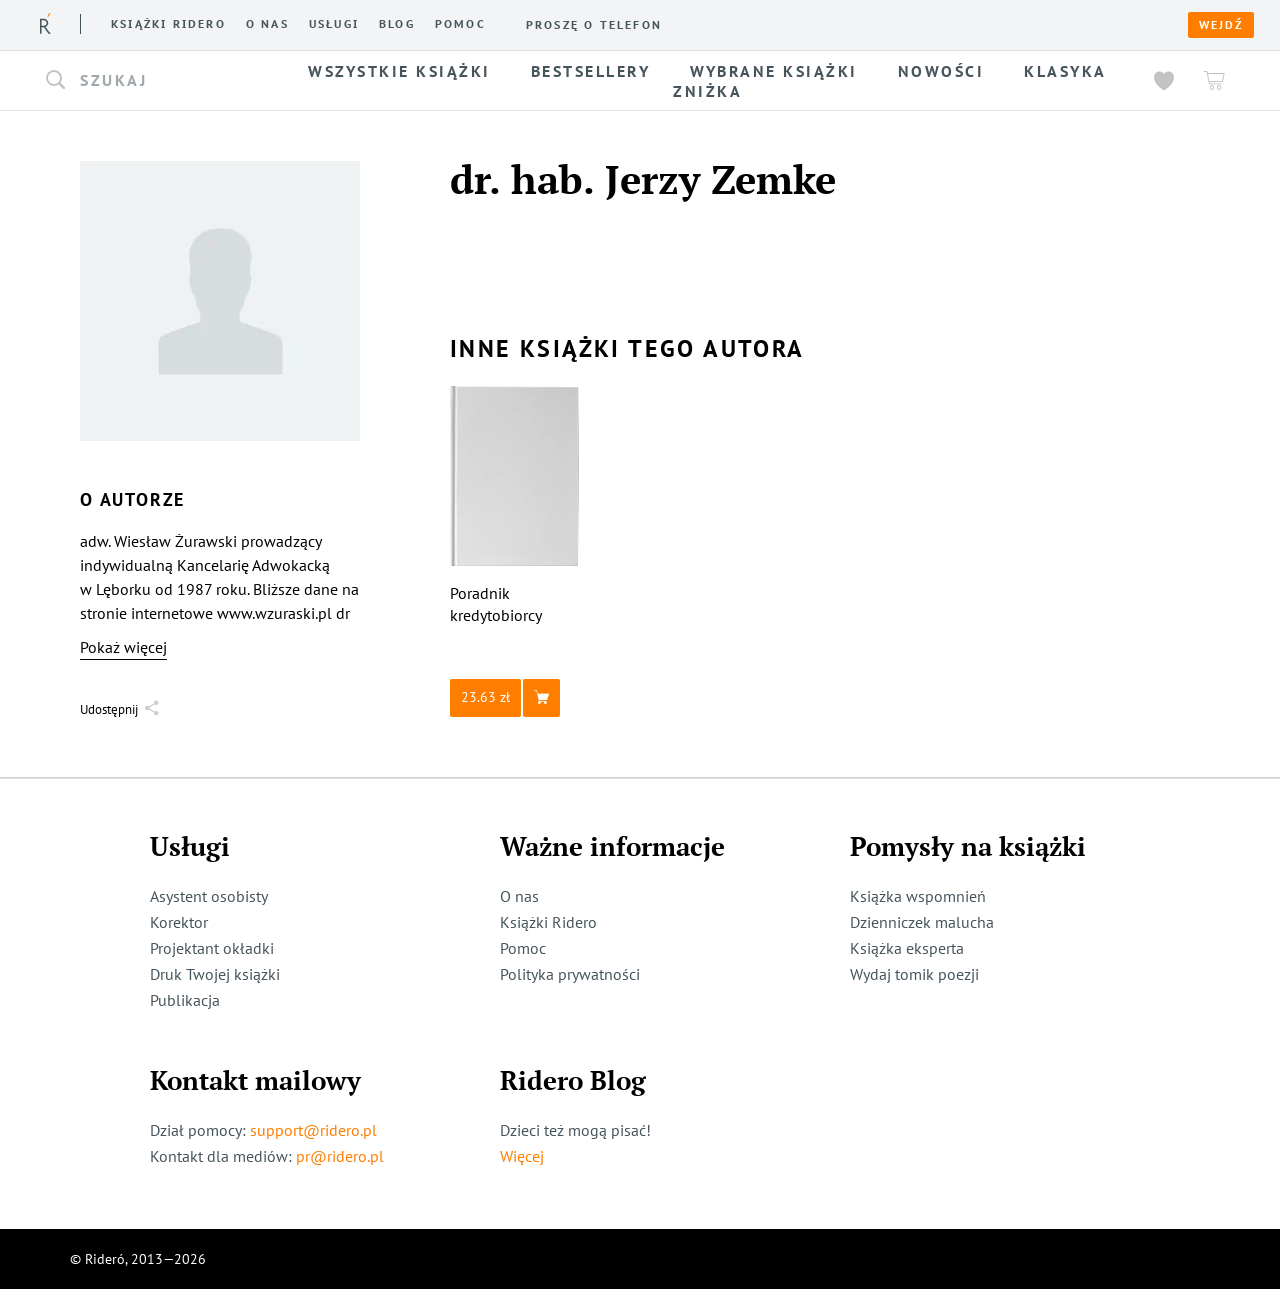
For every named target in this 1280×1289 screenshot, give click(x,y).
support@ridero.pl (313, 1130)
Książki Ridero (548, 922)
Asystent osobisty (209, 896)
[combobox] (158, 81)
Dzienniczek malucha (922, 922)
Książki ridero (168, 24)
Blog (397, 24)
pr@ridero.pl (340, 1156)
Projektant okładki (212, 948)
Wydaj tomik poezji (914, 974)
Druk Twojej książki (215, 974)
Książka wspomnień (918, 896)
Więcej (522, 1156)
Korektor (179, 922)
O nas (267, 24)
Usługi (334, 24)
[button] (158, 81)
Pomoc (460, 24)
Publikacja (185, 1000)
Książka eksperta (907, 948)
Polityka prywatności (570, 974)
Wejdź (1221, 25)
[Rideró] (45, 23)
